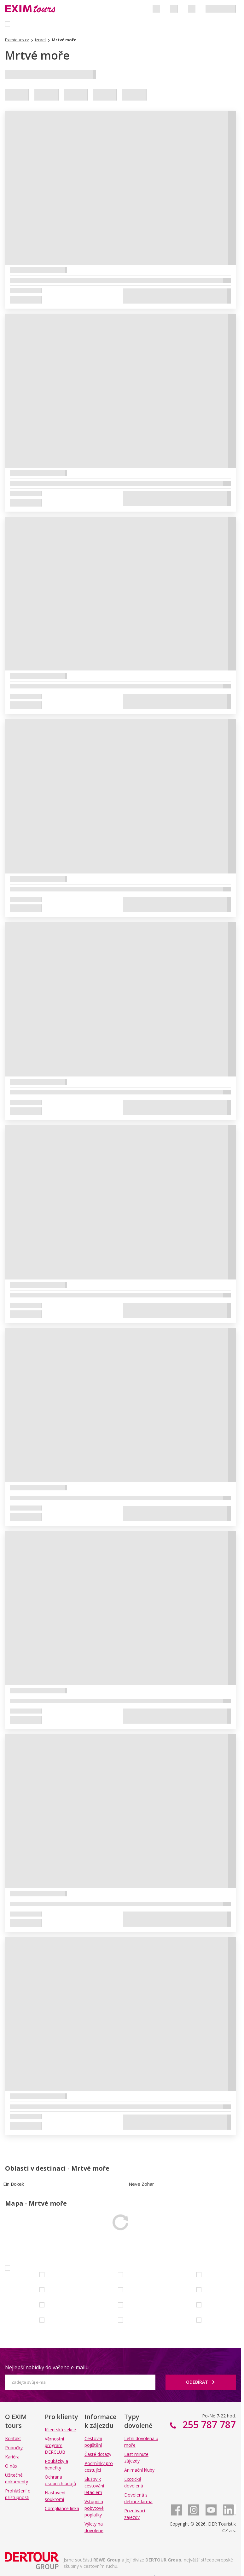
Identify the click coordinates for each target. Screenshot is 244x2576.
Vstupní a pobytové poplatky (94, 2508)
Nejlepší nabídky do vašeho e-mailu (47, 2367)
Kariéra (12, 2457)
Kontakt (13, 2438)
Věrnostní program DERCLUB (55, 2445)
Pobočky (14, 2448)
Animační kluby (139, 2470)
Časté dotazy (97, 2454)
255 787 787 (208, 2424)
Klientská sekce (60, 2430)
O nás (11, 2466)
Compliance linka (62, 2508)
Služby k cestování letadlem (94, 2485)
